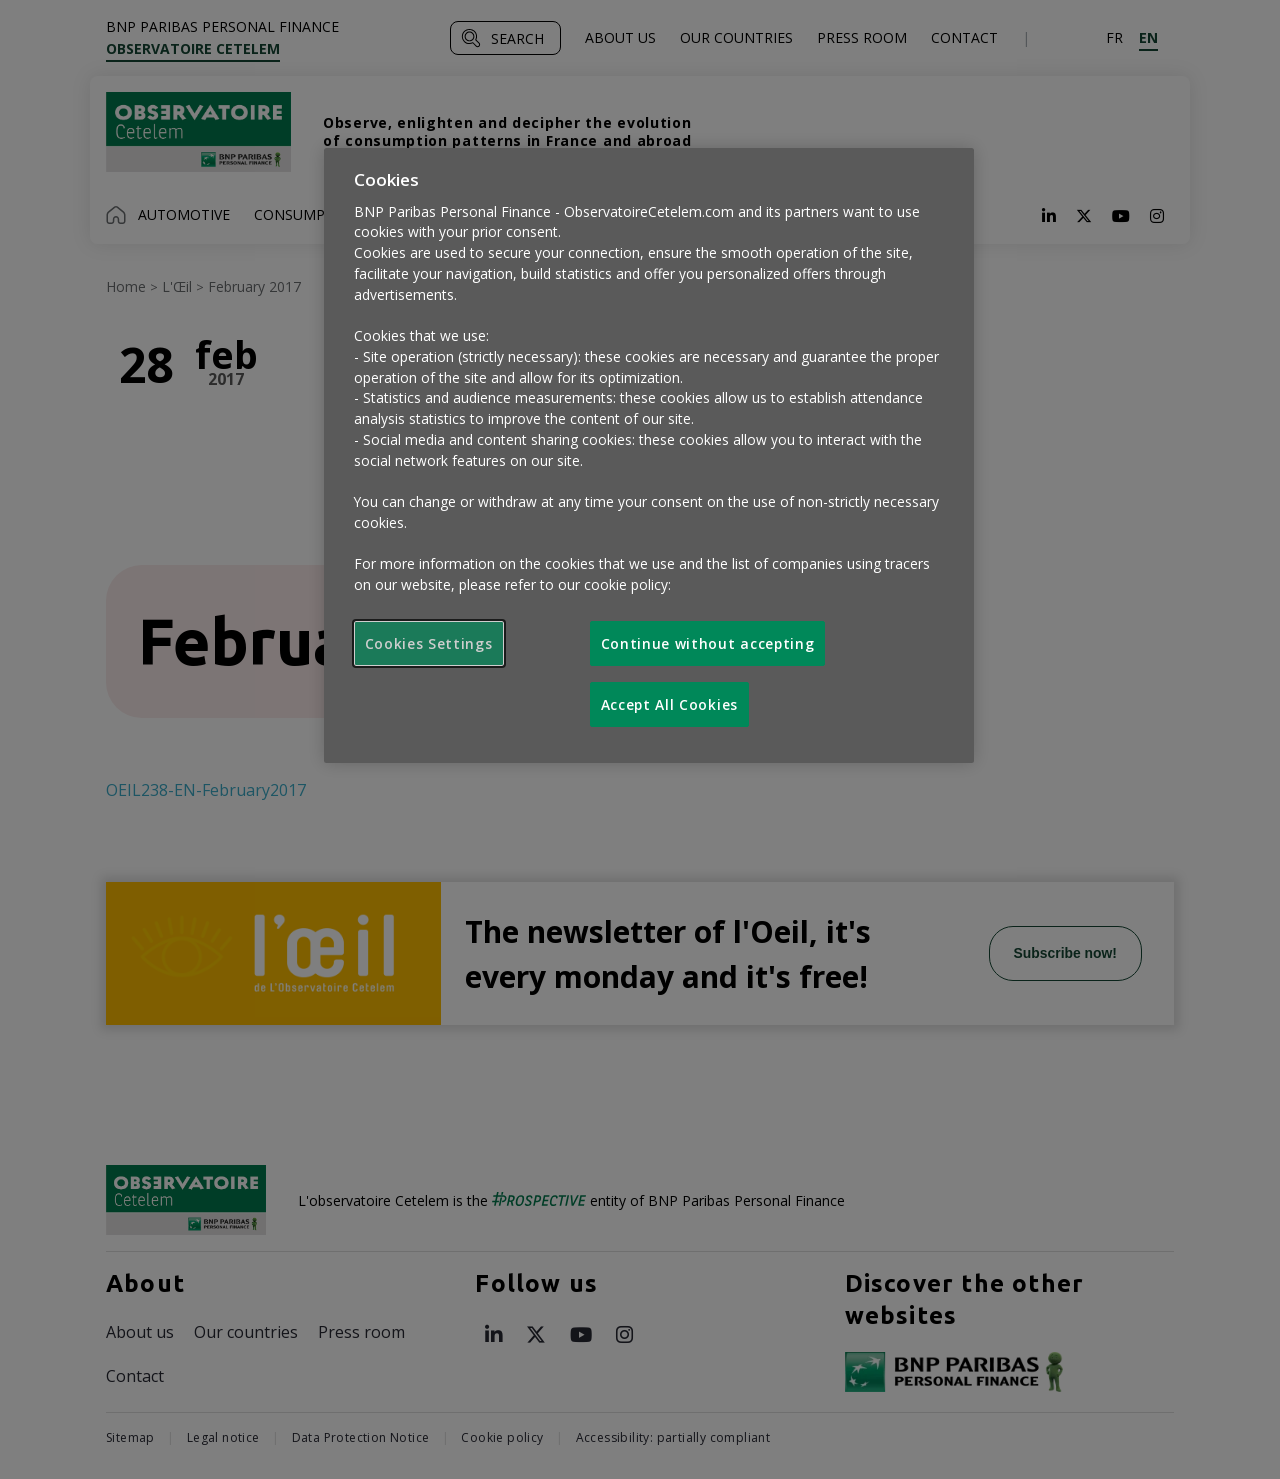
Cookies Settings (429, 643)
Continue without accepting (708, 643)
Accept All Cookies (669, 704)
